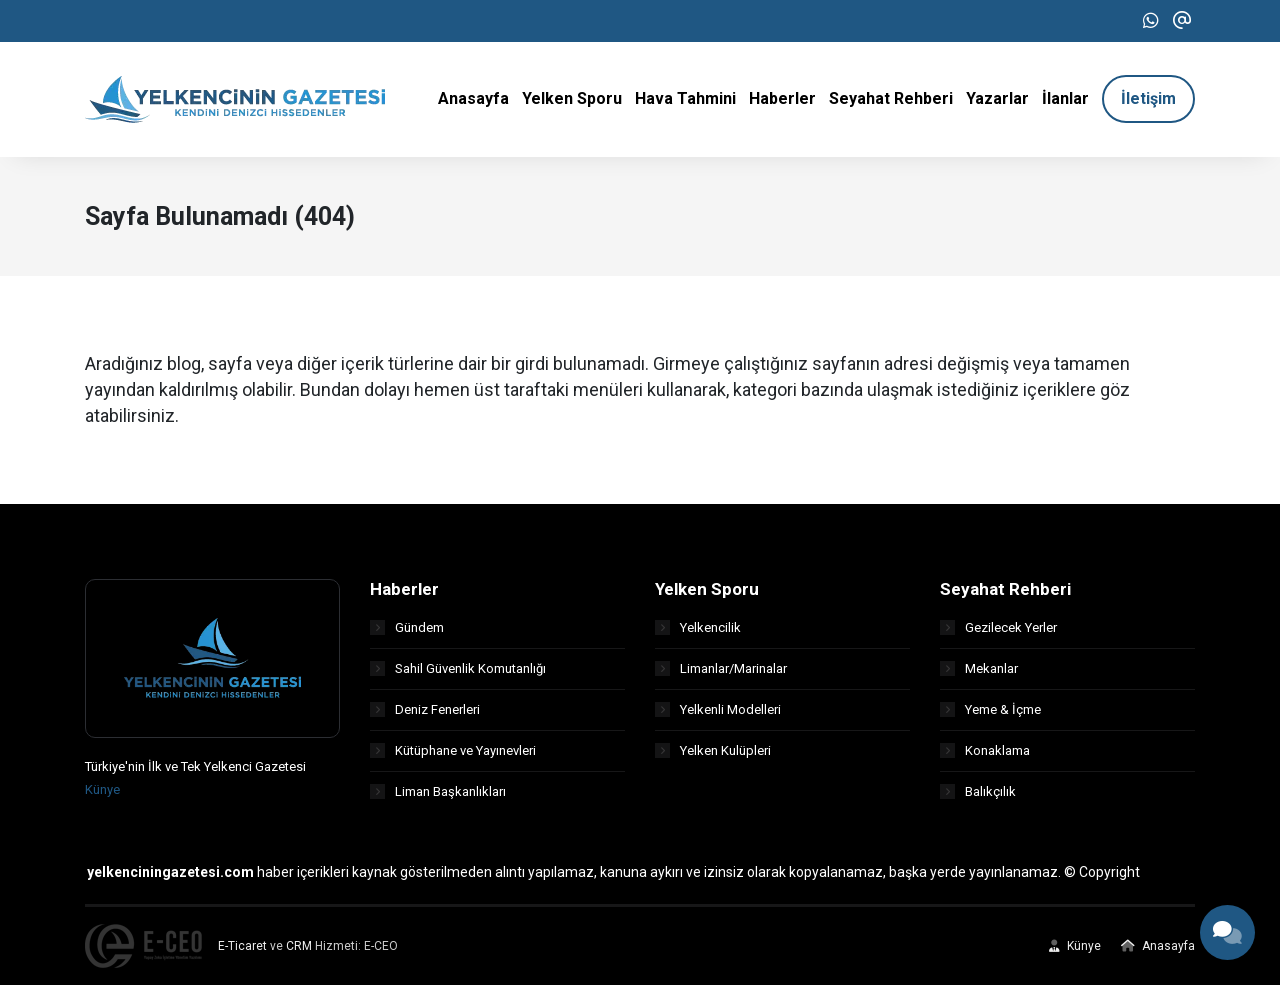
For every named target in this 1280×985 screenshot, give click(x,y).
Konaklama (985, 750)
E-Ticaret (242, 946)
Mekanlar (979, 668)
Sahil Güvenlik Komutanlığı (458, 668)
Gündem (407, 627)
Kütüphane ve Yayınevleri (453, 750)
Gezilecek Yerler (998, 627)
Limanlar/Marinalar (721, 668)
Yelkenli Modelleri (718, 709)
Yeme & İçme (990, 709)
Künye (102, 789)
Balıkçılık (978, 791)
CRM (299, 946)
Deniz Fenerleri (425, 709)
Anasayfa (1158, 946)
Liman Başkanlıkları (438, 791)
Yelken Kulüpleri (713, 750)
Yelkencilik (698, 627)
